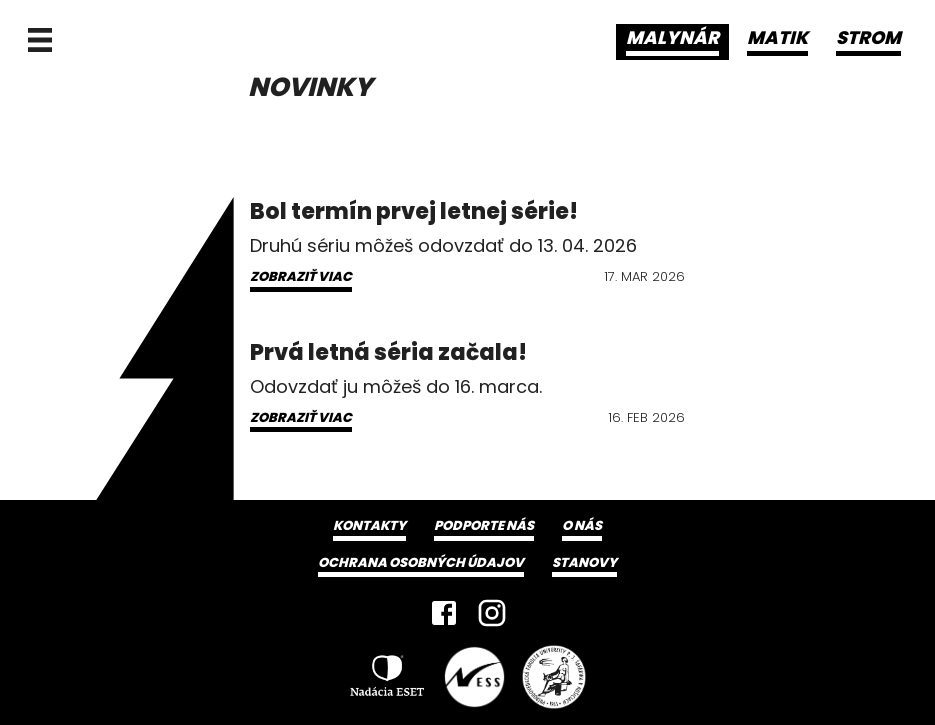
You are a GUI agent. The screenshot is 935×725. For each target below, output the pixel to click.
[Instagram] (492, 613)
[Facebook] (444, 613)
